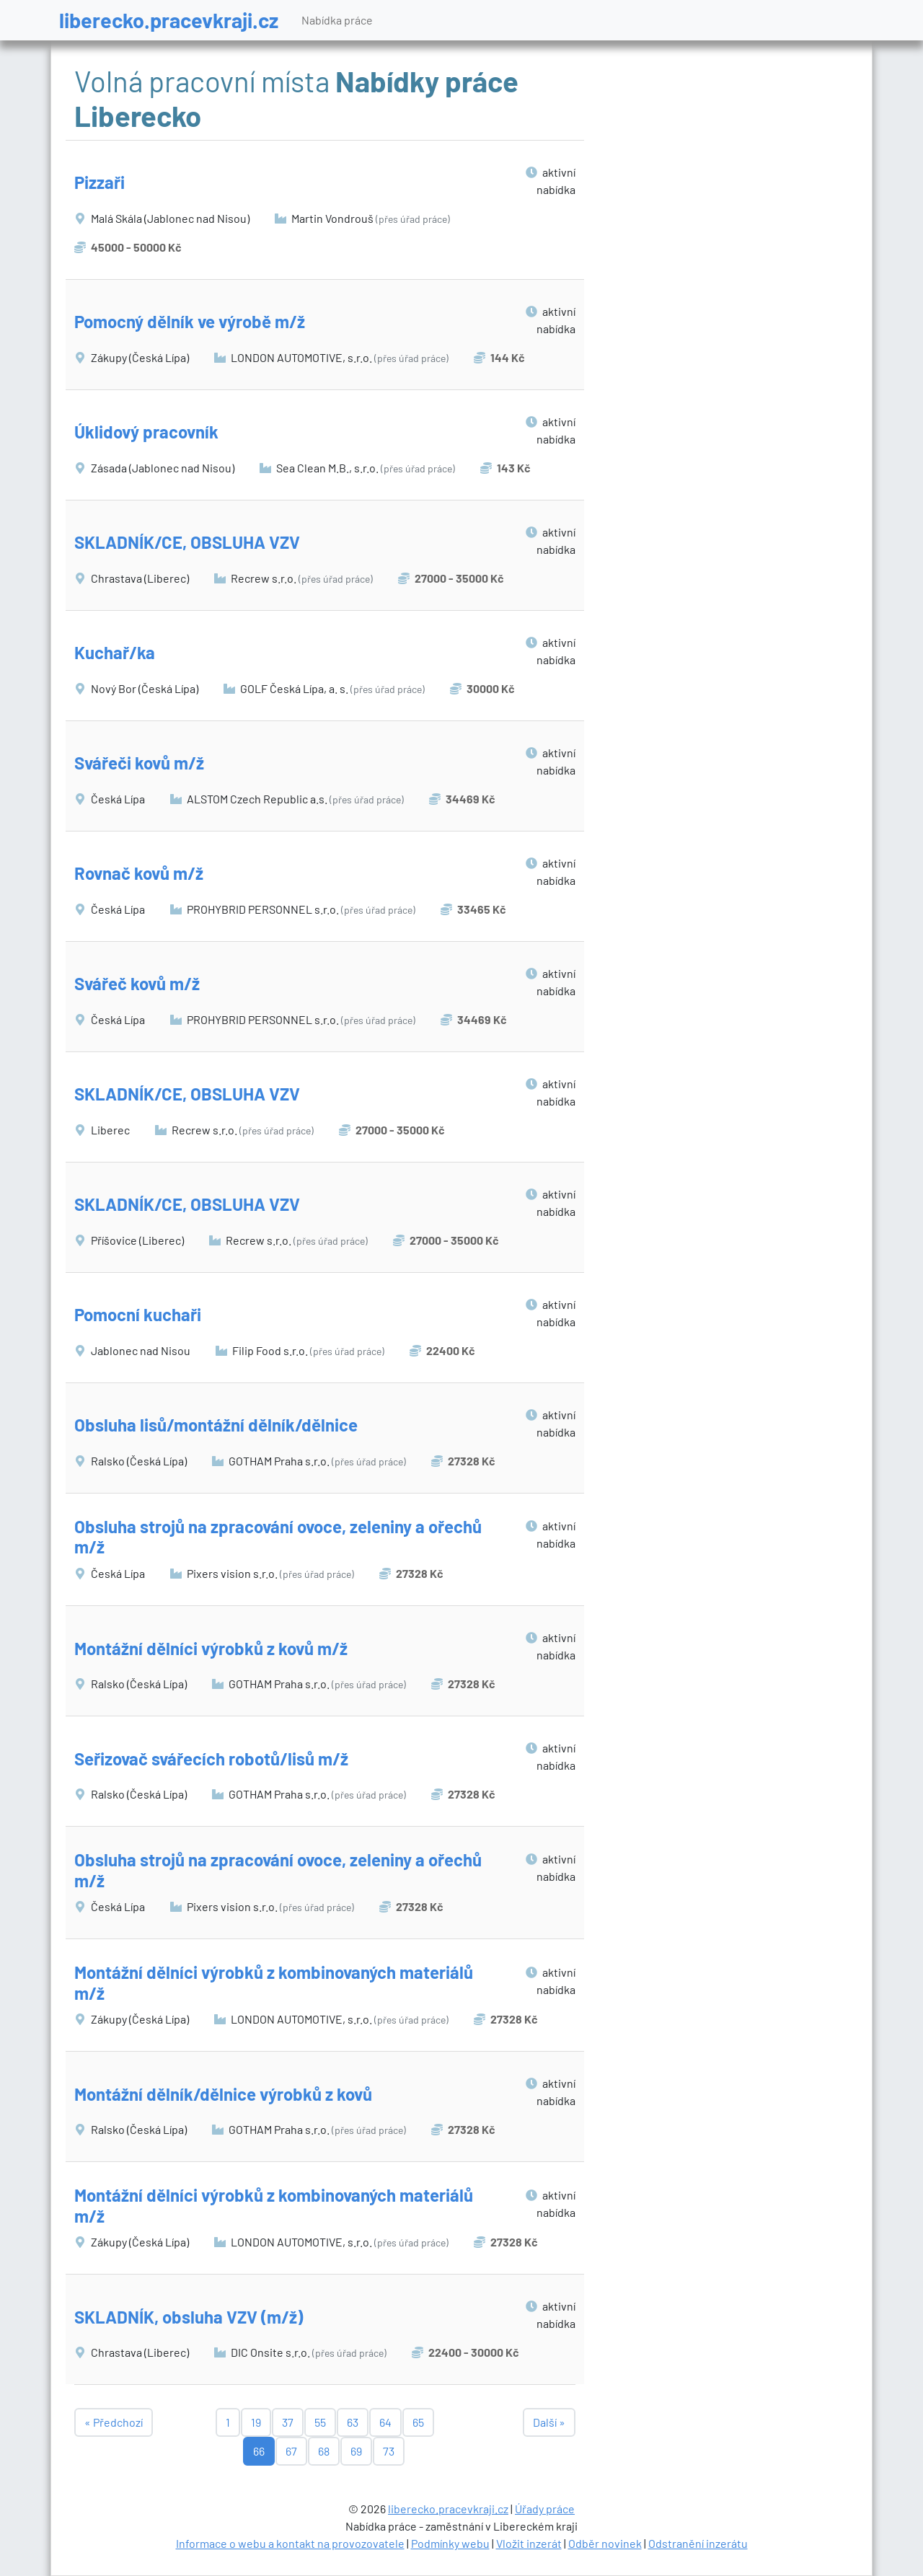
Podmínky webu (450, 2543)
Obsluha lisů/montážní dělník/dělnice (216, 1424)
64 (385, 2422)
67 (291, 2451)
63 (352, 2422)
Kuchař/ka (114, 652)
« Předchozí (113, 2422)
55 (320, 2422)
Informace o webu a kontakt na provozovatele (290, 2543)
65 (418, 2422)
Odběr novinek (605, 2543)
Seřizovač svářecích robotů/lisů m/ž (211, 1758)
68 (324, 2451)
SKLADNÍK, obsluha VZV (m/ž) (188, 2316)
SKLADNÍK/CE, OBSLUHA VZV (187, 541)
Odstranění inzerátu (698, 2543)
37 (287, 2422)
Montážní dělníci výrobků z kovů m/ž (211, 1648)
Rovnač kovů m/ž (138, 873)
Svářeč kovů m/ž (137, 983)
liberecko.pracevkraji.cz (168, 19)
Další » (549, 2422)
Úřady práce (545, 2508)
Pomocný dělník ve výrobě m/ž (189, 321)
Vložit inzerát (529, 2543)
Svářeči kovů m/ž (139, 762)
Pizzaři (99, 182)
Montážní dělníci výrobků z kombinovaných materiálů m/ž (273, 1982)
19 (256, 2422)
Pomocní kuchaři (137, 1314)
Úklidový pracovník (146, 431)
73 (388, 2451)
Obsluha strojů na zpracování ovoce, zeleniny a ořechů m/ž (278, 1537)
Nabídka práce (337, 20)
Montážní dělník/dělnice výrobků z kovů (223, 2093)
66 (259, 2451)
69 (356, 2451)
